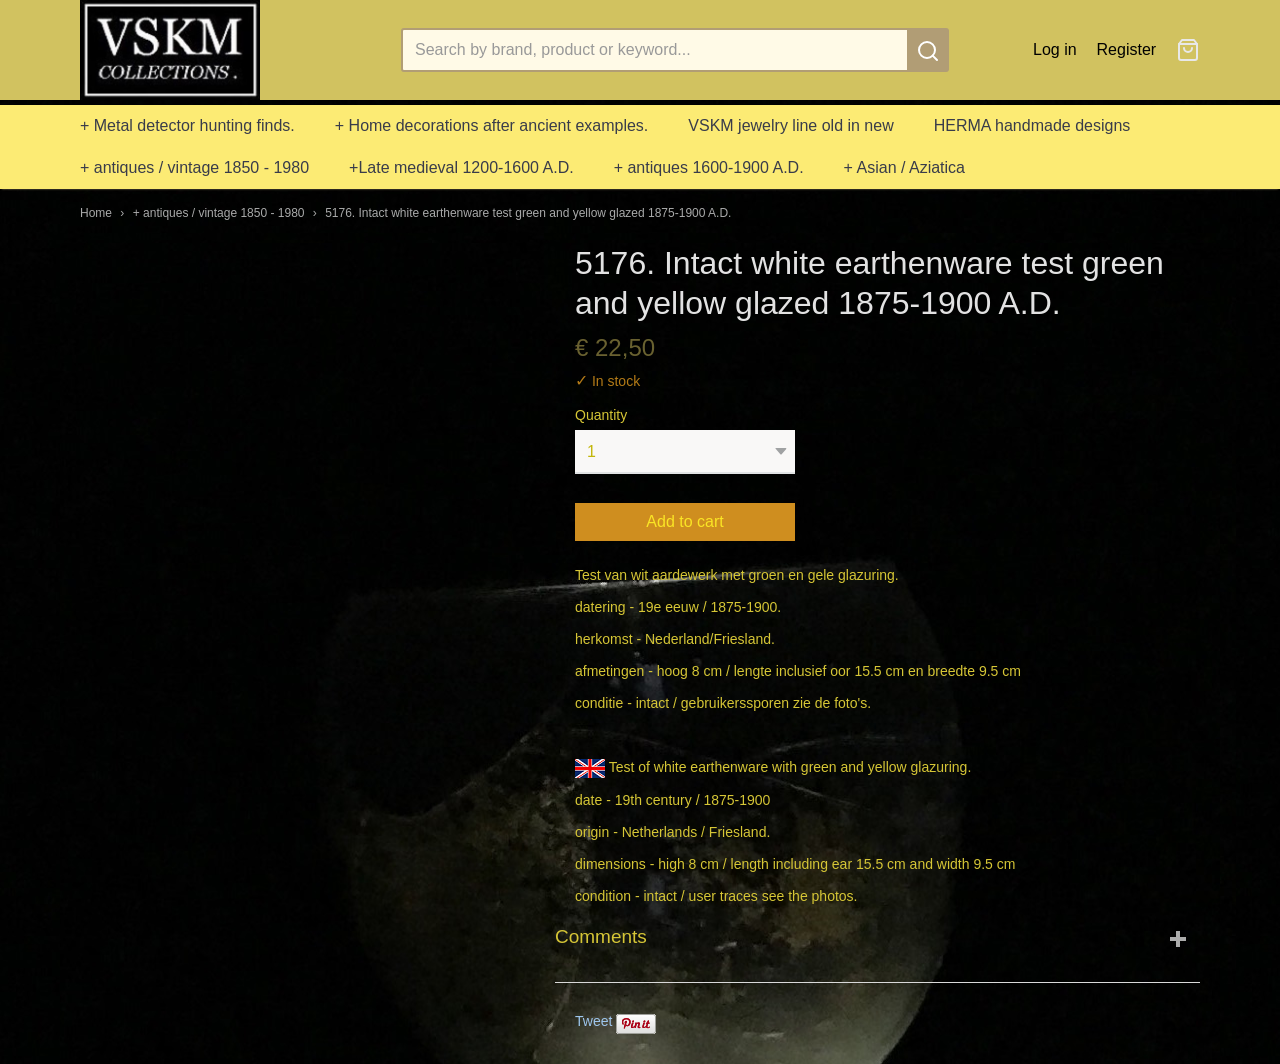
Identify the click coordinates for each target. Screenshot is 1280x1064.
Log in (1055, 49)
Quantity (601, 415)
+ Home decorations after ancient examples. (492, 125)
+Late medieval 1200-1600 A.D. (461, 167)
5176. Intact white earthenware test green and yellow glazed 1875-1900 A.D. (528, 213)
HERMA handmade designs (1032, 125)
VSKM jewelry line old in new (790, 125)
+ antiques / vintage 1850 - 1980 (194, 167)
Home (96, 213)
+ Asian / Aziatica (904, 167)
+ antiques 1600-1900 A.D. (709, 167)
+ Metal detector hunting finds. (187, 125)
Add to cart (684, 521)
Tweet (593, 1021)
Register (1127, 49)
